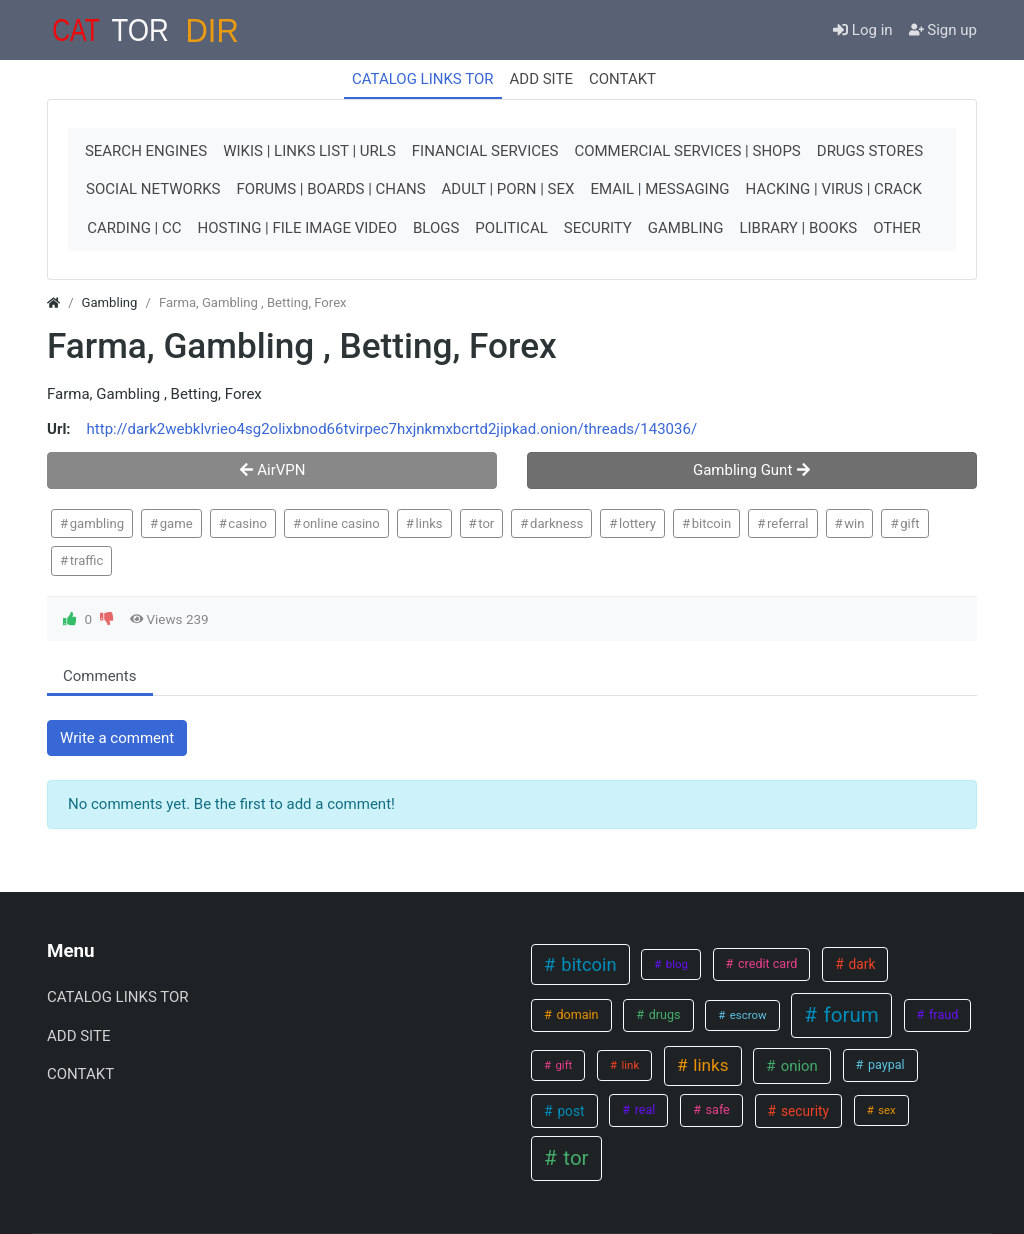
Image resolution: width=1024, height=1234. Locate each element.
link (629, 1065)
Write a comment (117, 738)
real (644, 1109)
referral (788, 523)
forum (849, 1015)
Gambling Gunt (752, 470)
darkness (556, 523)
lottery (637, 523)
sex (885, 1110)
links (429, 523)
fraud (942, 1014)
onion (797, 1066)
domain (575, 1014)
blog (675, 964)
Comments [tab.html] (100, 676)
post (569, 1111)
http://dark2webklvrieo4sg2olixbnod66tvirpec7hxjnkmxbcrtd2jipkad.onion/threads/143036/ (392, 429)
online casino (341, 523)
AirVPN (272, 470)
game (176, 523)
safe (715, 1109)
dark (860, 964)
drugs (663, 1014)
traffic (87, 560)
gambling (97, 523)
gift (909, 523)
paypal (885, 1064)
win (854, 523)
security (803, 1111)
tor (486, 523)
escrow (747, 1015)
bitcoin (712, 523)
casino (247, 523)
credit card (766, 963)
